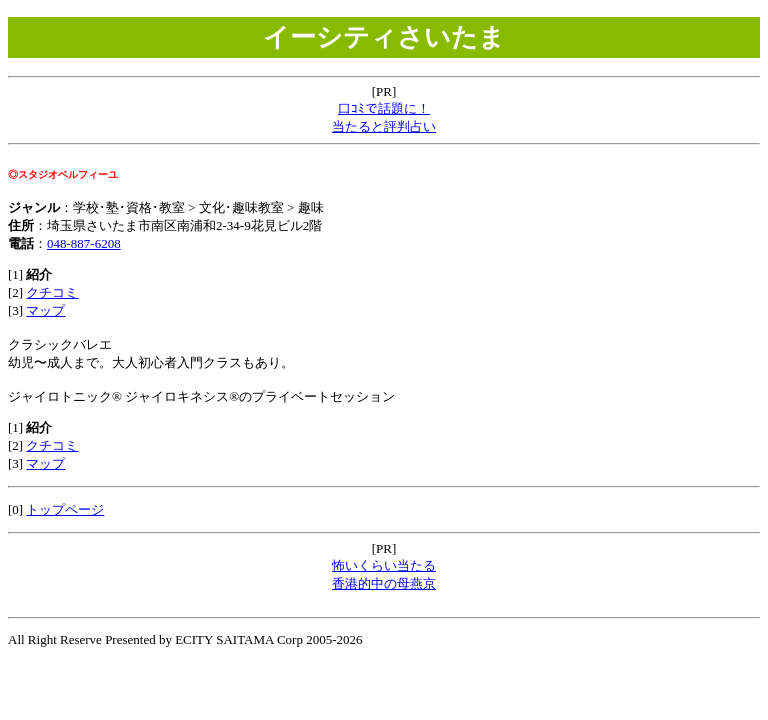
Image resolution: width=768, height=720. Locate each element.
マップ (45, 310)
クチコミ (52, 292)
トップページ (65, 509)
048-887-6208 (84, 243)
